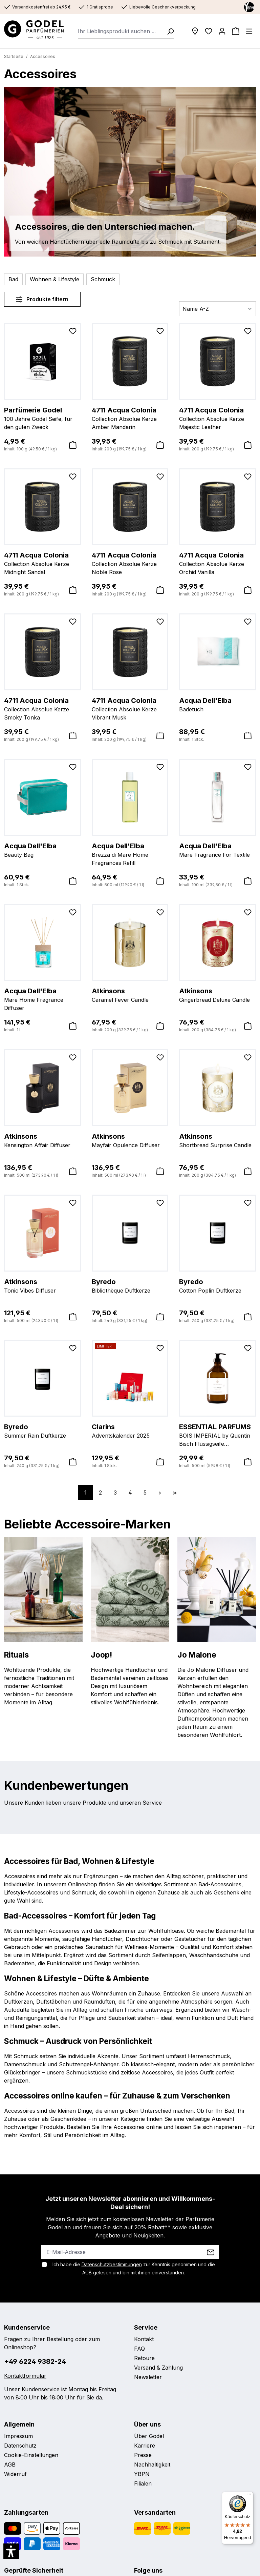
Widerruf (15, 2474)
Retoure (144, 2358)
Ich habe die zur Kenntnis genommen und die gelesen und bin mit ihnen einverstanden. (133, 2268)
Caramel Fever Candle (130, 994)
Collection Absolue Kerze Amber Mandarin (130, 417)
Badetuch (217, 704)
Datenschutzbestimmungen (112, 2264)
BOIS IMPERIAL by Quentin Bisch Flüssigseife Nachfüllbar (217, 1435)
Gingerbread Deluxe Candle (217, 994)
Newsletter (148, 2377)
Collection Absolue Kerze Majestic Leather (217, 417)
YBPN (142, 2474)
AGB (87, 2272)
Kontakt (144, 2339)
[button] (11, 2551)
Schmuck (103, 279)
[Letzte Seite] (174, 1492)
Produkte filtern (42, 299)
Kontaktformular (25, 2375)
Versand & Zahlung (158, 2367)
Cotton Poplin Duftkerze (217, 1285)
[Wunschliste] (208, 31)
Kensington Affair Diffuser (42, 1140)
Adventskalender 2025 (130, 1430)
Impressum (18, 2436)
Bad (13, 279)
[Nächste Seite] (159, 1492)
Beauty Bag (42, 849)
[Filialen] (195, 31)
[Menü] (249, 31)
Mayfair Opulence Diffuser (130, 1140)
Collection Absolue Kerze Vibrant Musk (130, 708)
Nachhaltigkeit (152, 2464)
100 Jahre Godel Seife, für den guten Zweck (42, 417)
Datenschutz (20, 2445)
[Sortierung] (217, 308)
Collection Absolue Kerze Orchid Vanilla (217, 562)
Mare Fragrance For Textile (217, 849)
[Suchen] (168, 31)
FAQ (139, 2348)
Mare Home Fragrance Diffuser (42, 998)
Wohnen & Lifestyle (54, 279)
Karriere (144, 2445)
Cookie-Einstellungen (31, 2455)
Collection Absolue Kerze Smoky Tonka (42, 708)
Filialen (143, 2483)
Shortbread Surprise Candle (217, 1140)
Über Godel (149, 2436)
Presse (143, 2455)
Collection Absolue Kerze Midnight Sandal (42, 562)
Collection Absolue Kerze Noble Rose (130, 562)
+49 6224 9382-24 (35, 2361)
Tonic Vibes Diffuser (42, 1285)
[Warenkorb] (235, 31)
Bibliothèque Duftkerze (130, 1285)
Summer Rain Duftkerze (42, 1430)
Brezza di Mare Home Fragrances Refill (130, 853)
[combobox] (120, 31)
